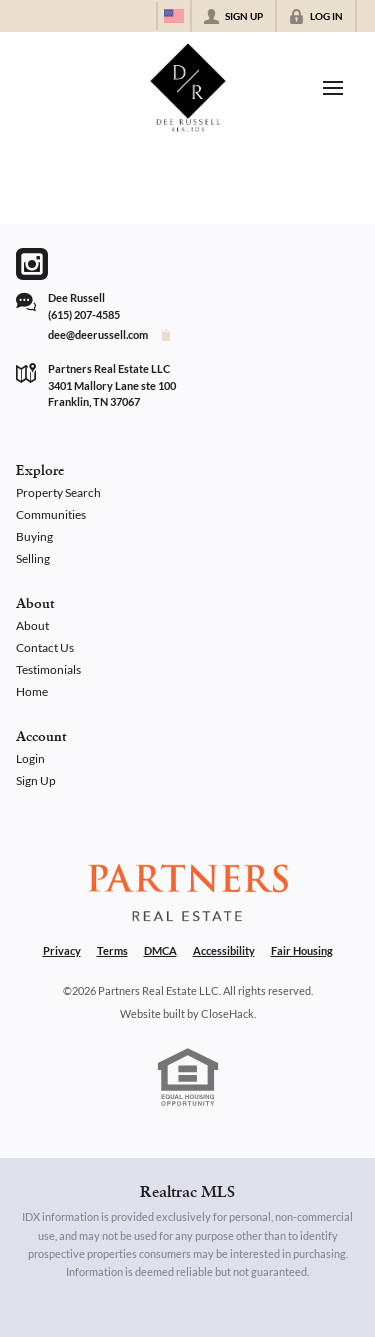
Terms (112, 950)
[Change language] (174, 16)
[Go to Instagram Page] (32, 264)
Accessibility (224, 950)
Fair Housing (302, 950)
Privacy (62, 950)
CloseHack (227, 1013)
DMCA (160, 950)
